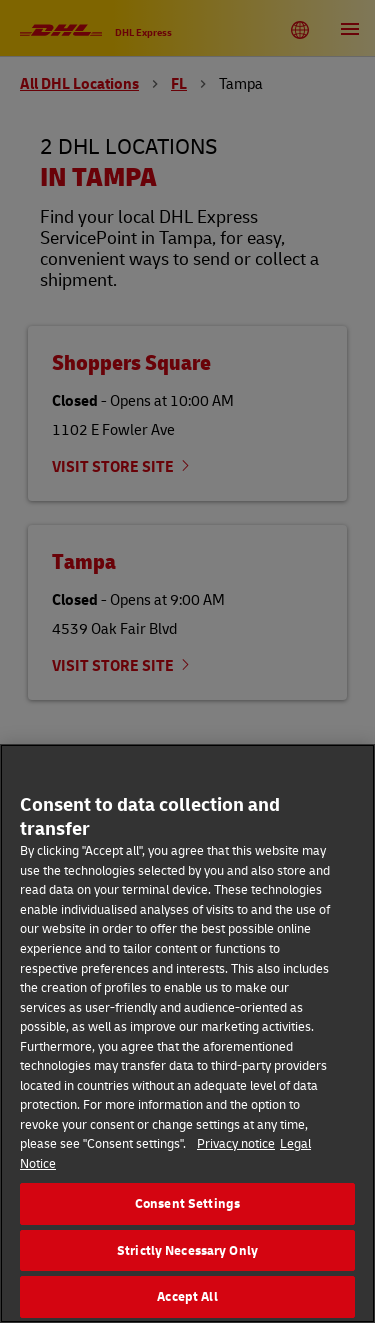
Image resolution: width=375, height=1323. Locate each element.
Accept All (187, 1296)
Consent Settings (187, 1203)
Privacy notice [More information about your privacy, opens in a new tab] (236, 1143)
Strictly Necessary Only (187, 1250)
